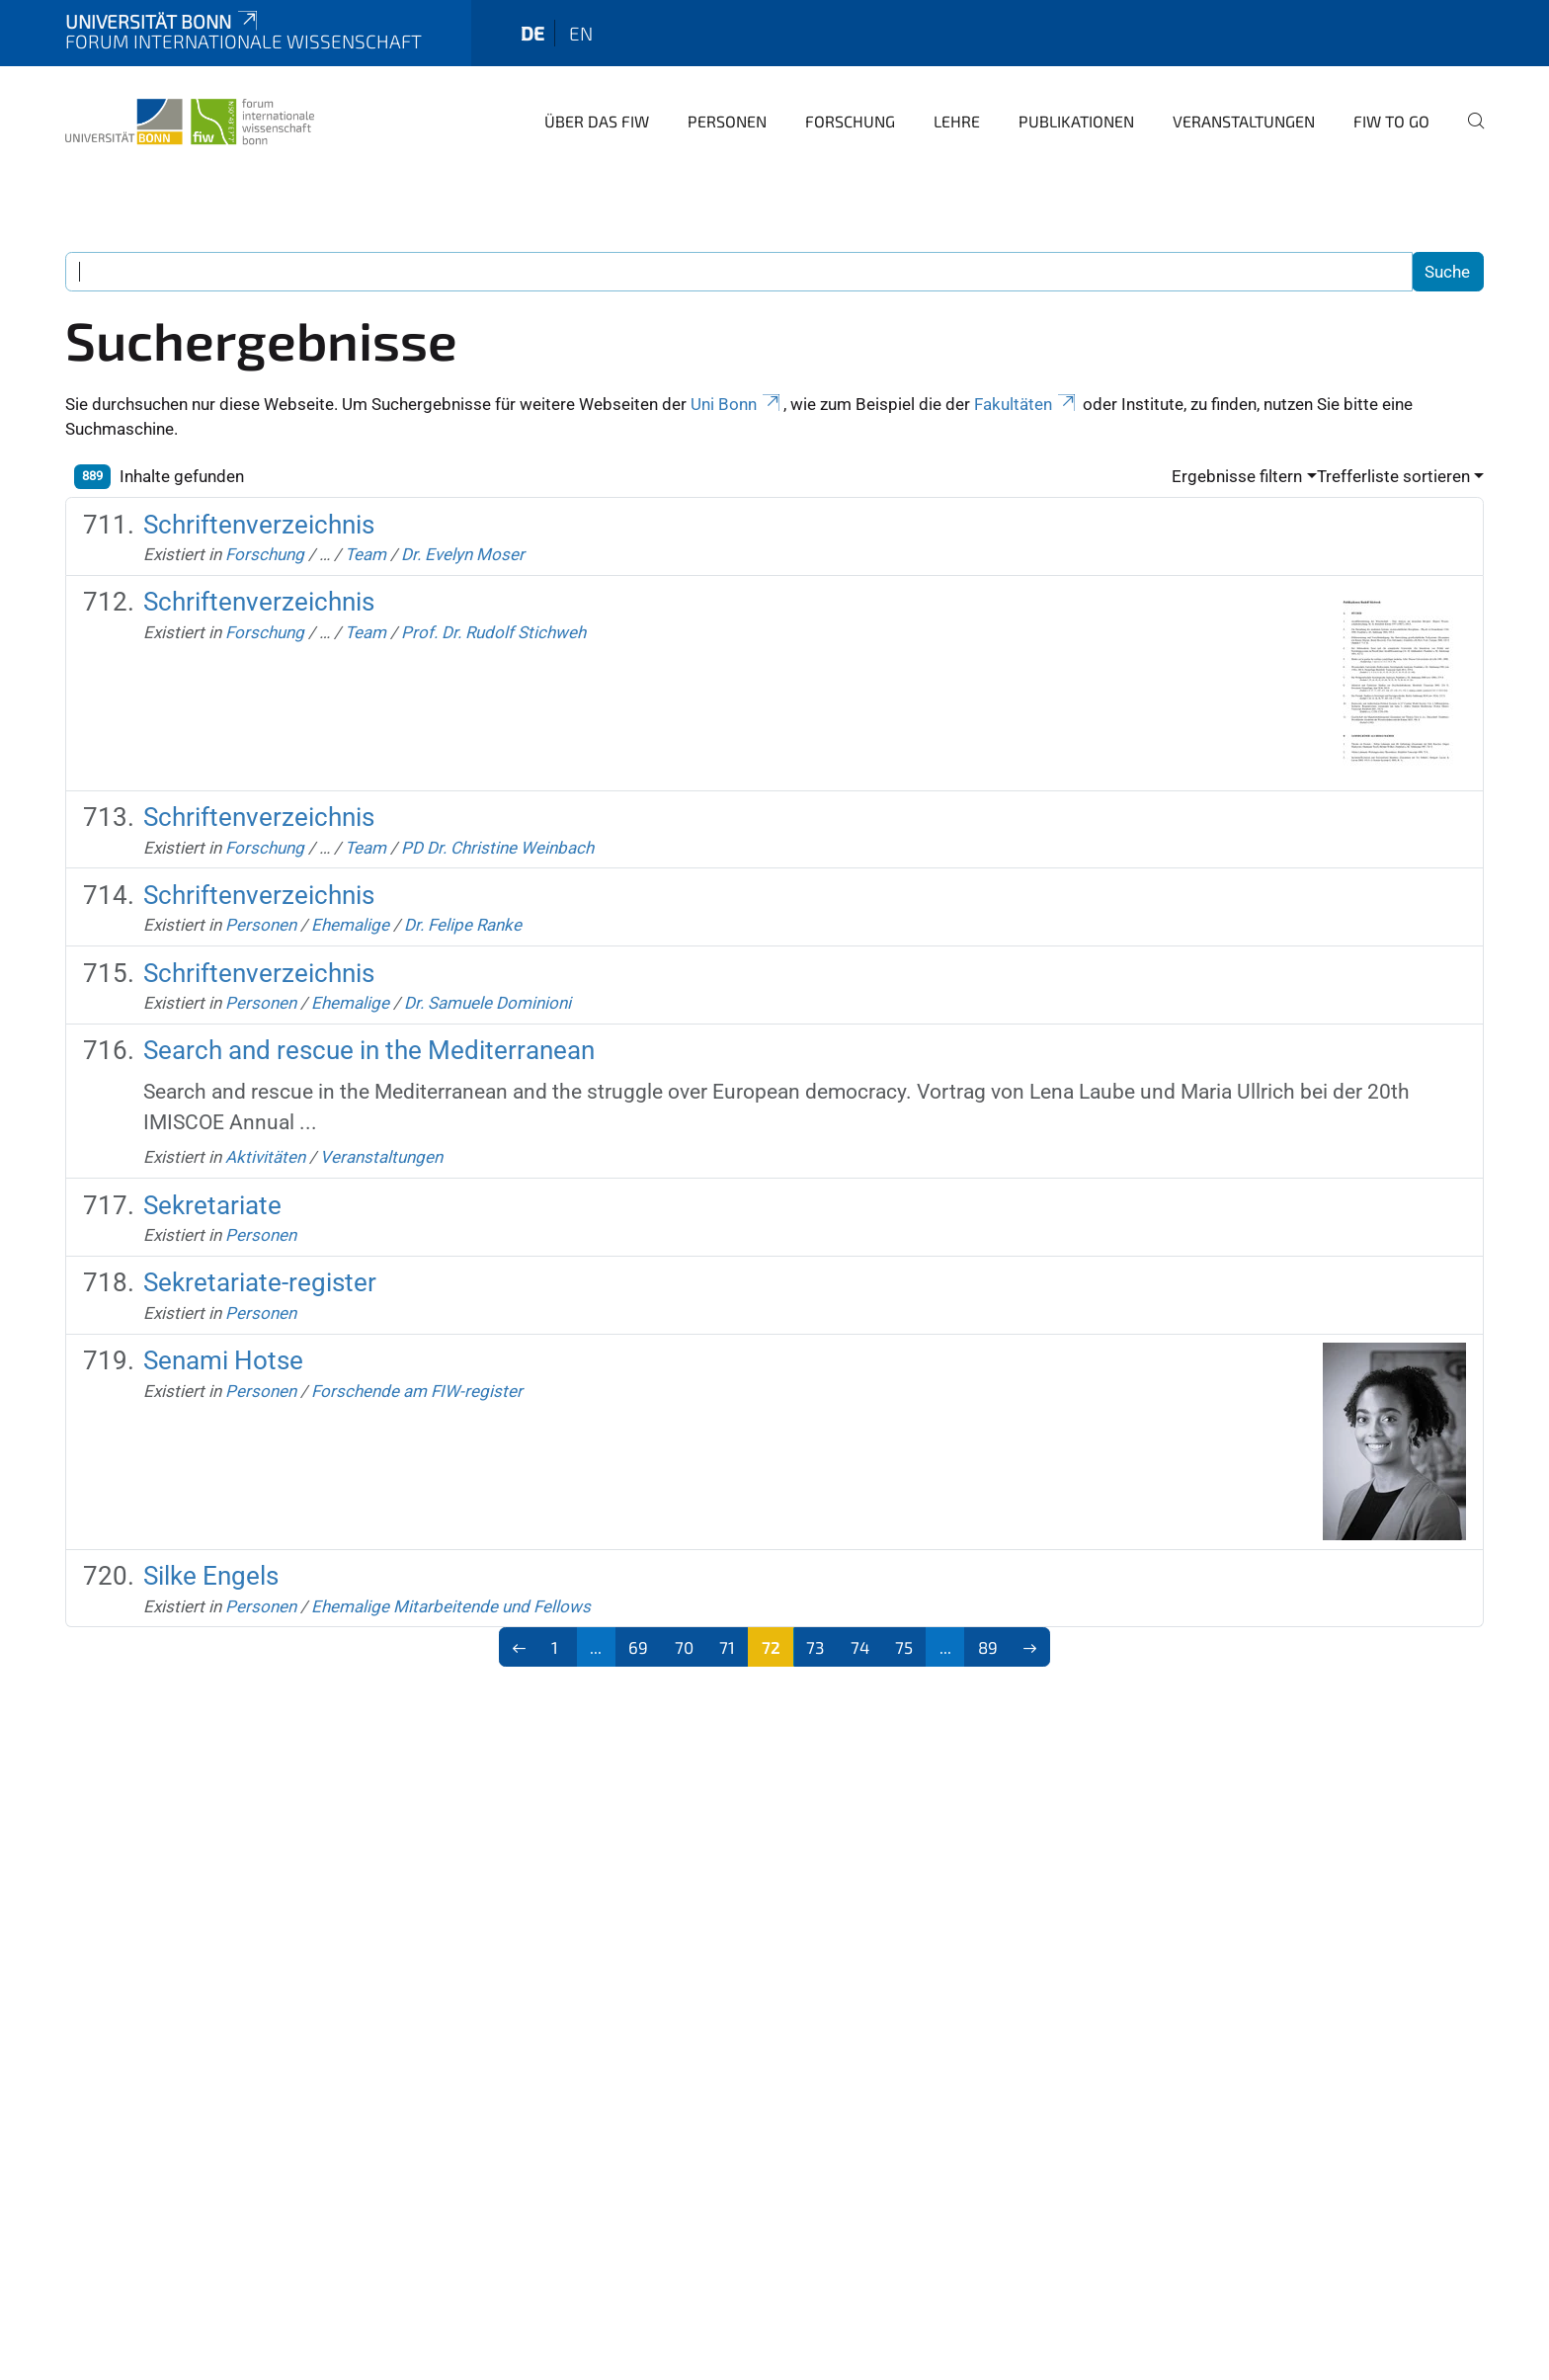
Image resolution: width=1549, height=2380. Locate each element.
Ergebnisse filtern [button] (1237, 476)
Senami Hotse (223, 1360)
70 (684, 1647)
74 (860, 1647)
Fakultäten (1026, 404)
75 (904, 1647)
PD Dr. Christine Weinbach (497, 848)
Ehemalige (350, 925)
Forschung (850, 121)
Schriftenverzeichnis (258, 524)
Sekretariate (212, 1205)
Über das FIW (596, 121)
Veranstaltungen (1244, 121)
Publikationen (1076, 121)
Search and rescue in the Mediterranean (369, 1050)
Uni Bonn (737, 404)
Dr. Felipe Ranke (463, 925)
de (532, 33)
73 (815, 1647)
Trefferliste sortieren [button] (1393, 476)
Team (365, 554)
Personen (727, 121)
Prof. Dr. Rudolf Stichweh (493, 632)
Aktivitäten (265, 1157)
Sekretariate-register (259, 1282)
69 (638, 1647)
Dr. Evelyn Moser (463, 554)
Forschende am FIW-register (417, 1391)
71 (727, 1647)
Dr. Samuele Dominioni (487, 1003)
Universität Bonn (163, 21)
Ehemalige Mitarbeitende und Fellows (451, 1606)
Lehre (957, 121)
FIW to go (1391, 121)
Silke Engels (211, 1576)
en (581, 33)
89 (988, 1647)
